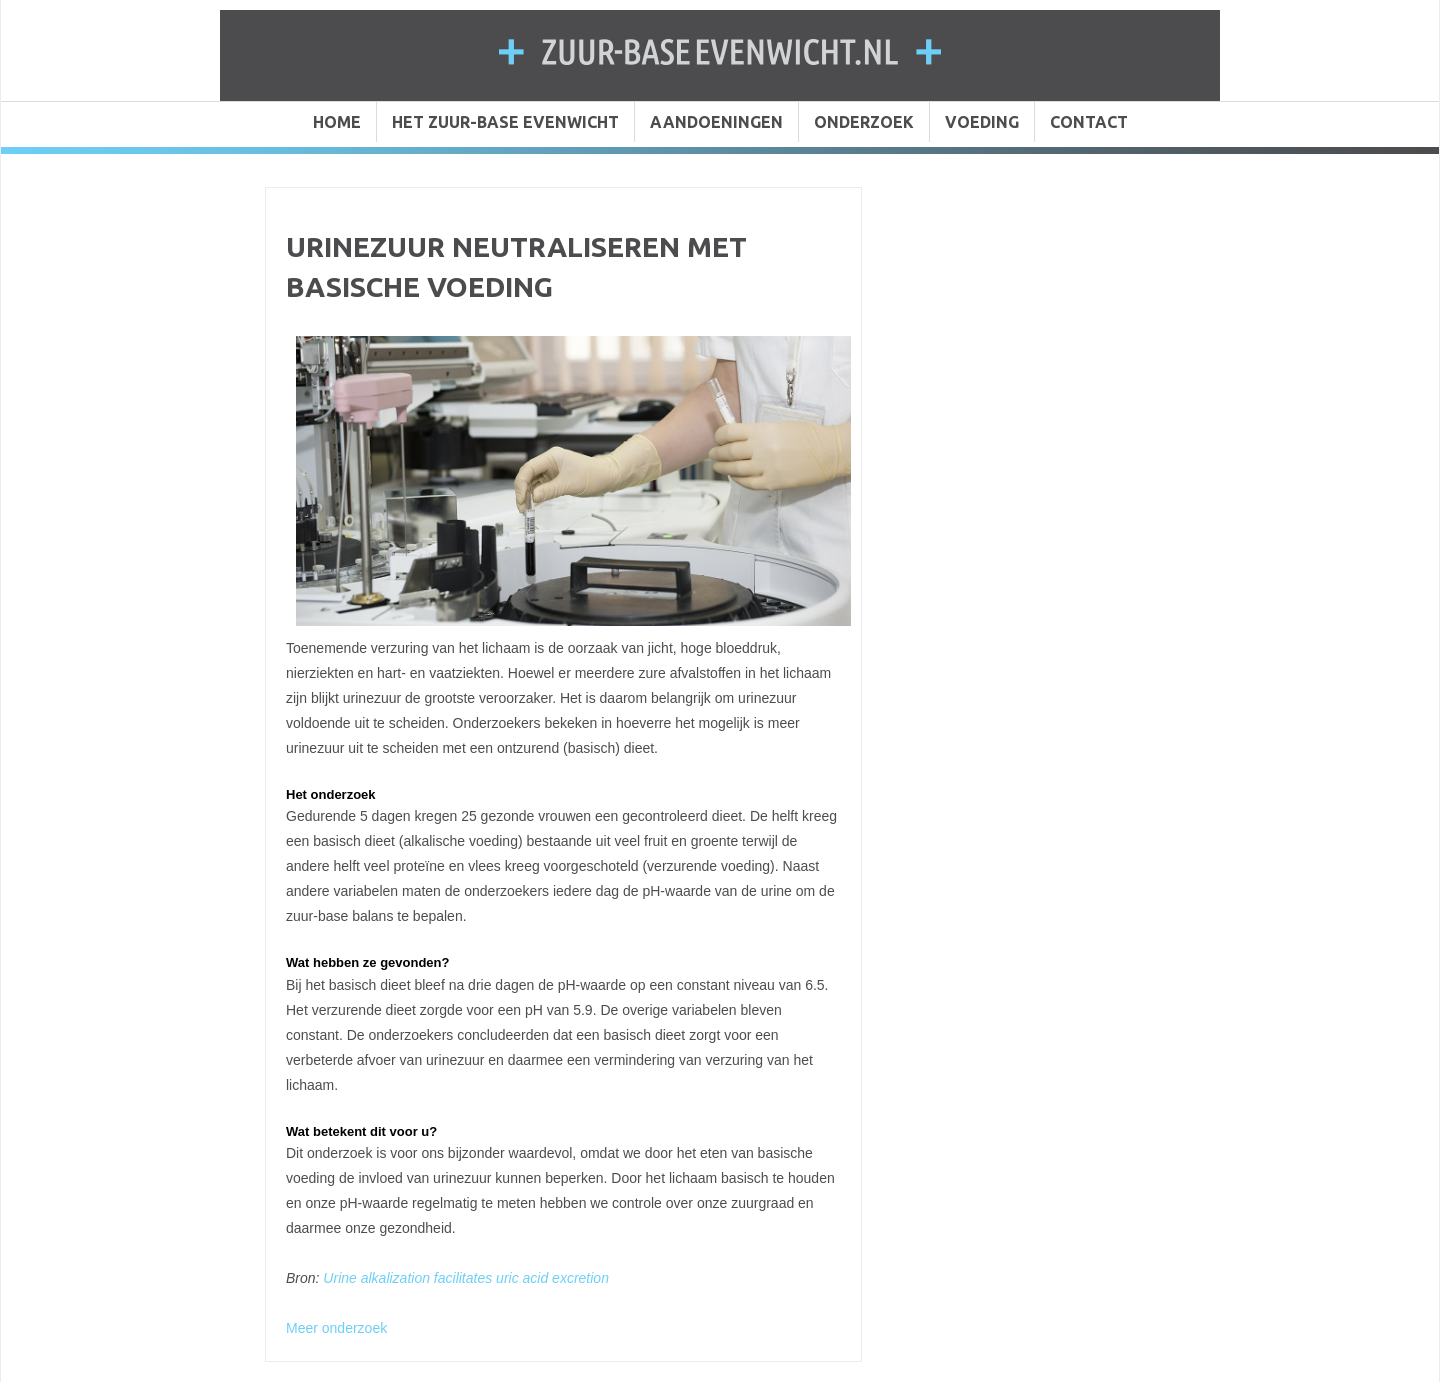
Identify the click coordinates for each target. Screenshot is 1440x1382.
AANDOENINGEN (716, 122)
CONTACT (1089, 122)
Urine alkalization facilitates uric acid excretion (466, 1278)
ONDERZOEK (864, 122)
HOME (337, 122)
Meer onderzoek (336, 1328)
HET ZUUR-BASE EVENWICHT (505, 122)
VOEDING (982, 122)
